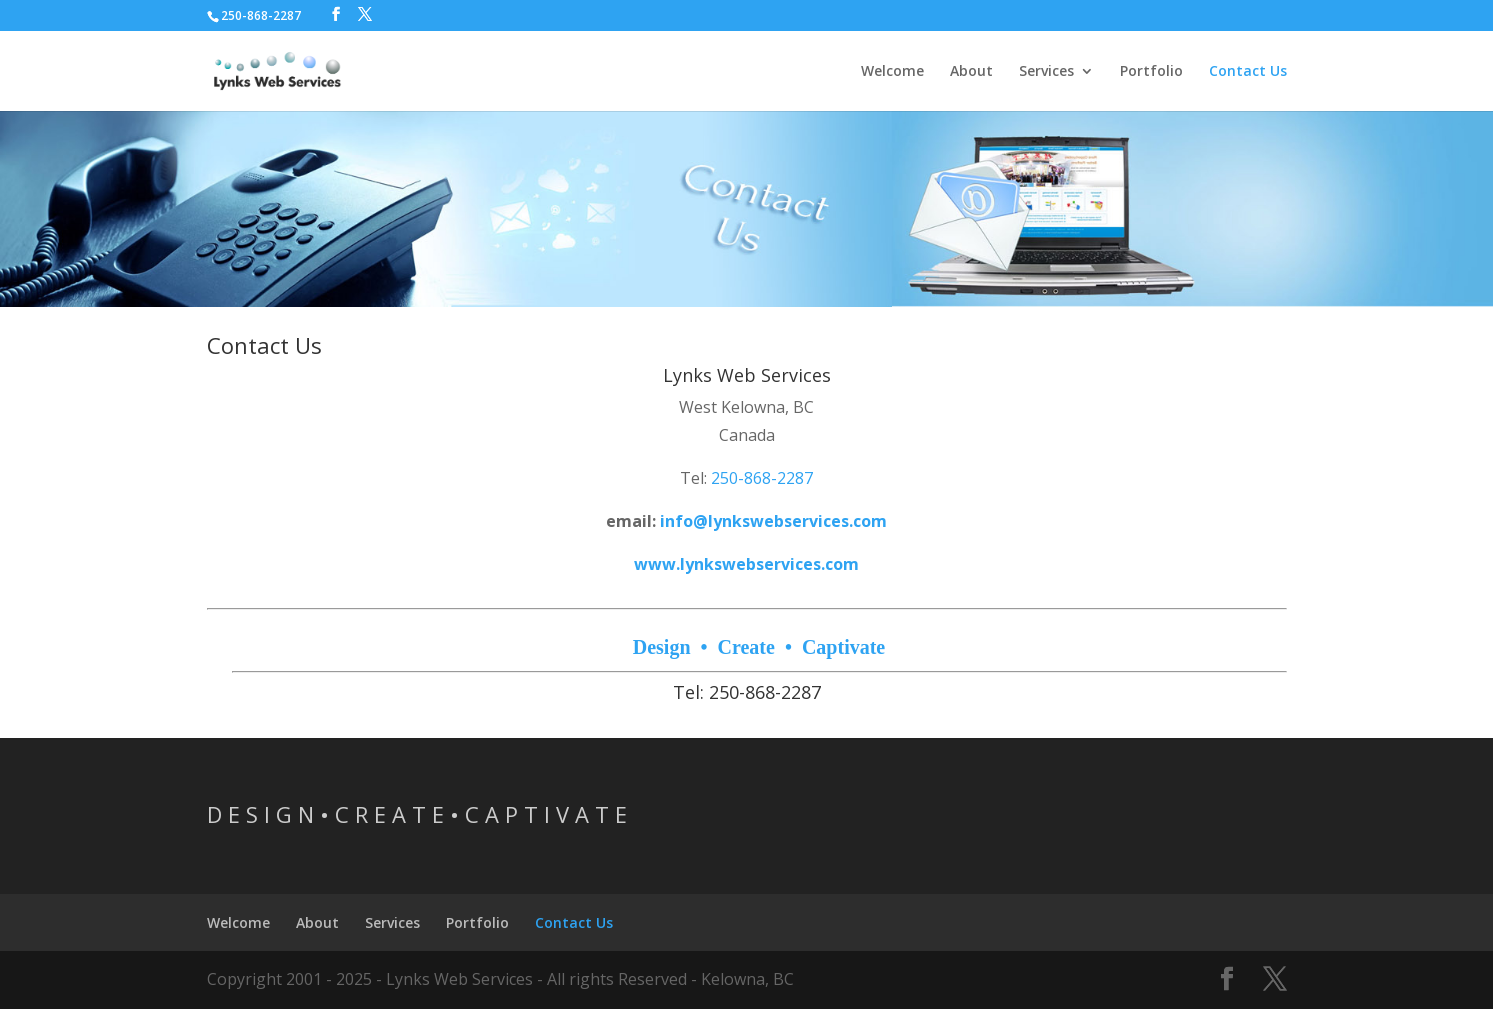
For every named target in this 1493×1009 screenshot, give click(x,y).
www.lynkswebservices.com (746, 564)
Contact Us (1248, 72)
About (971, 72)
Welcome (892, 72)
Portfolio (1151, 72)
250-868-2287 (762, 478)
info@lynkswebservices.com (773, 521)
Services (1046, 72)
